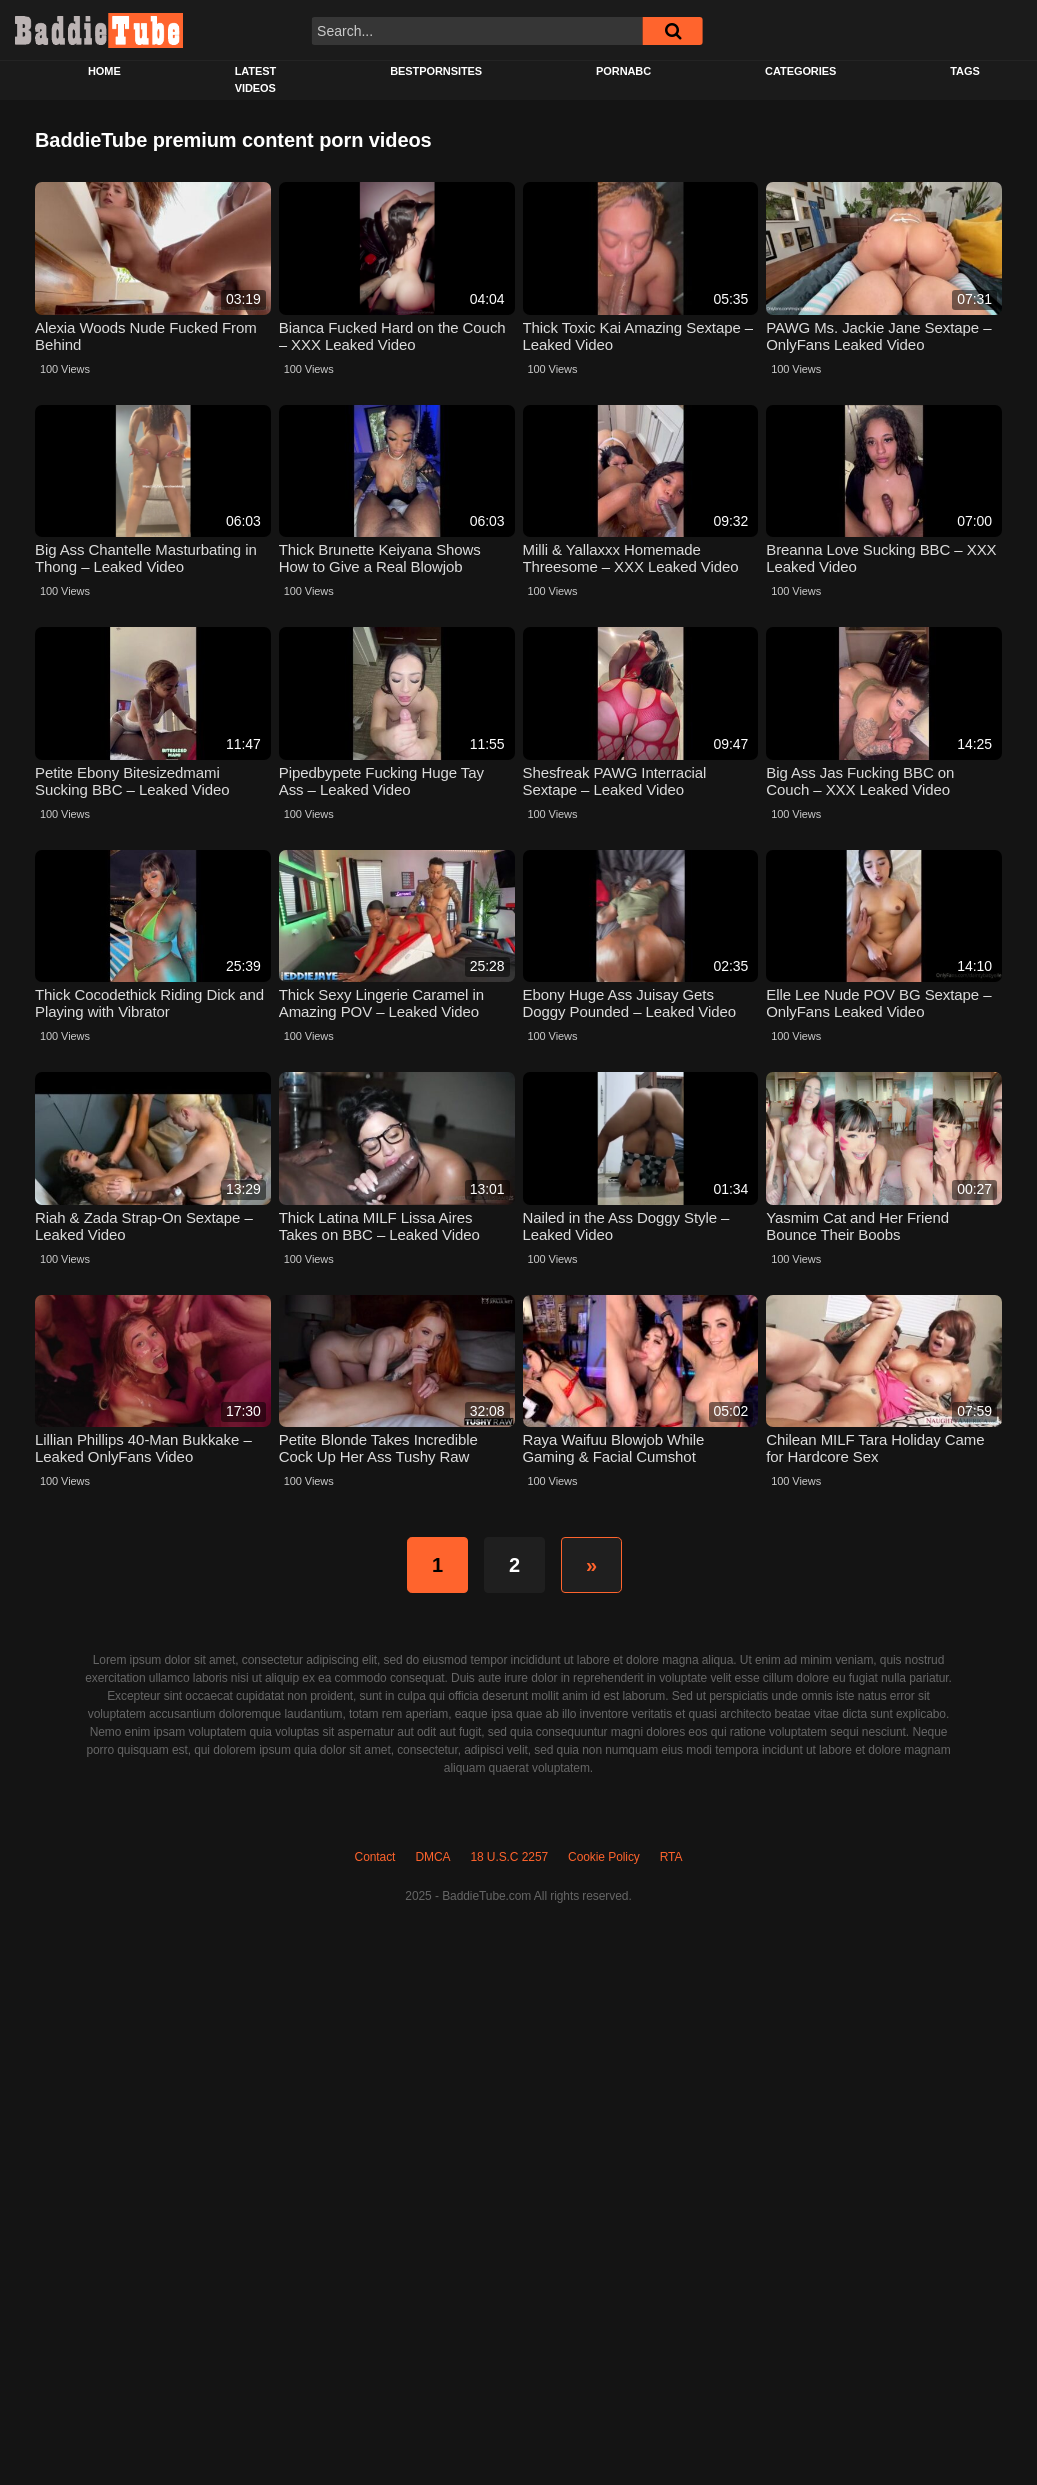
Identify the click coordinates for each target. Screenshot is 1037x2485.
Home (104, 71)
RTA (671, 1857)
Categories (800, 71)
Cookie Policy (604, 1857)
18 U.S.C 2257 (509, 1857)
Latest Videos (255, 79)
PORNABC (623, 71)
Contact (375, 1857)
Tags (964, 71)
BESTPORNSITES (436, 71)
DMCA (432, 1857)
